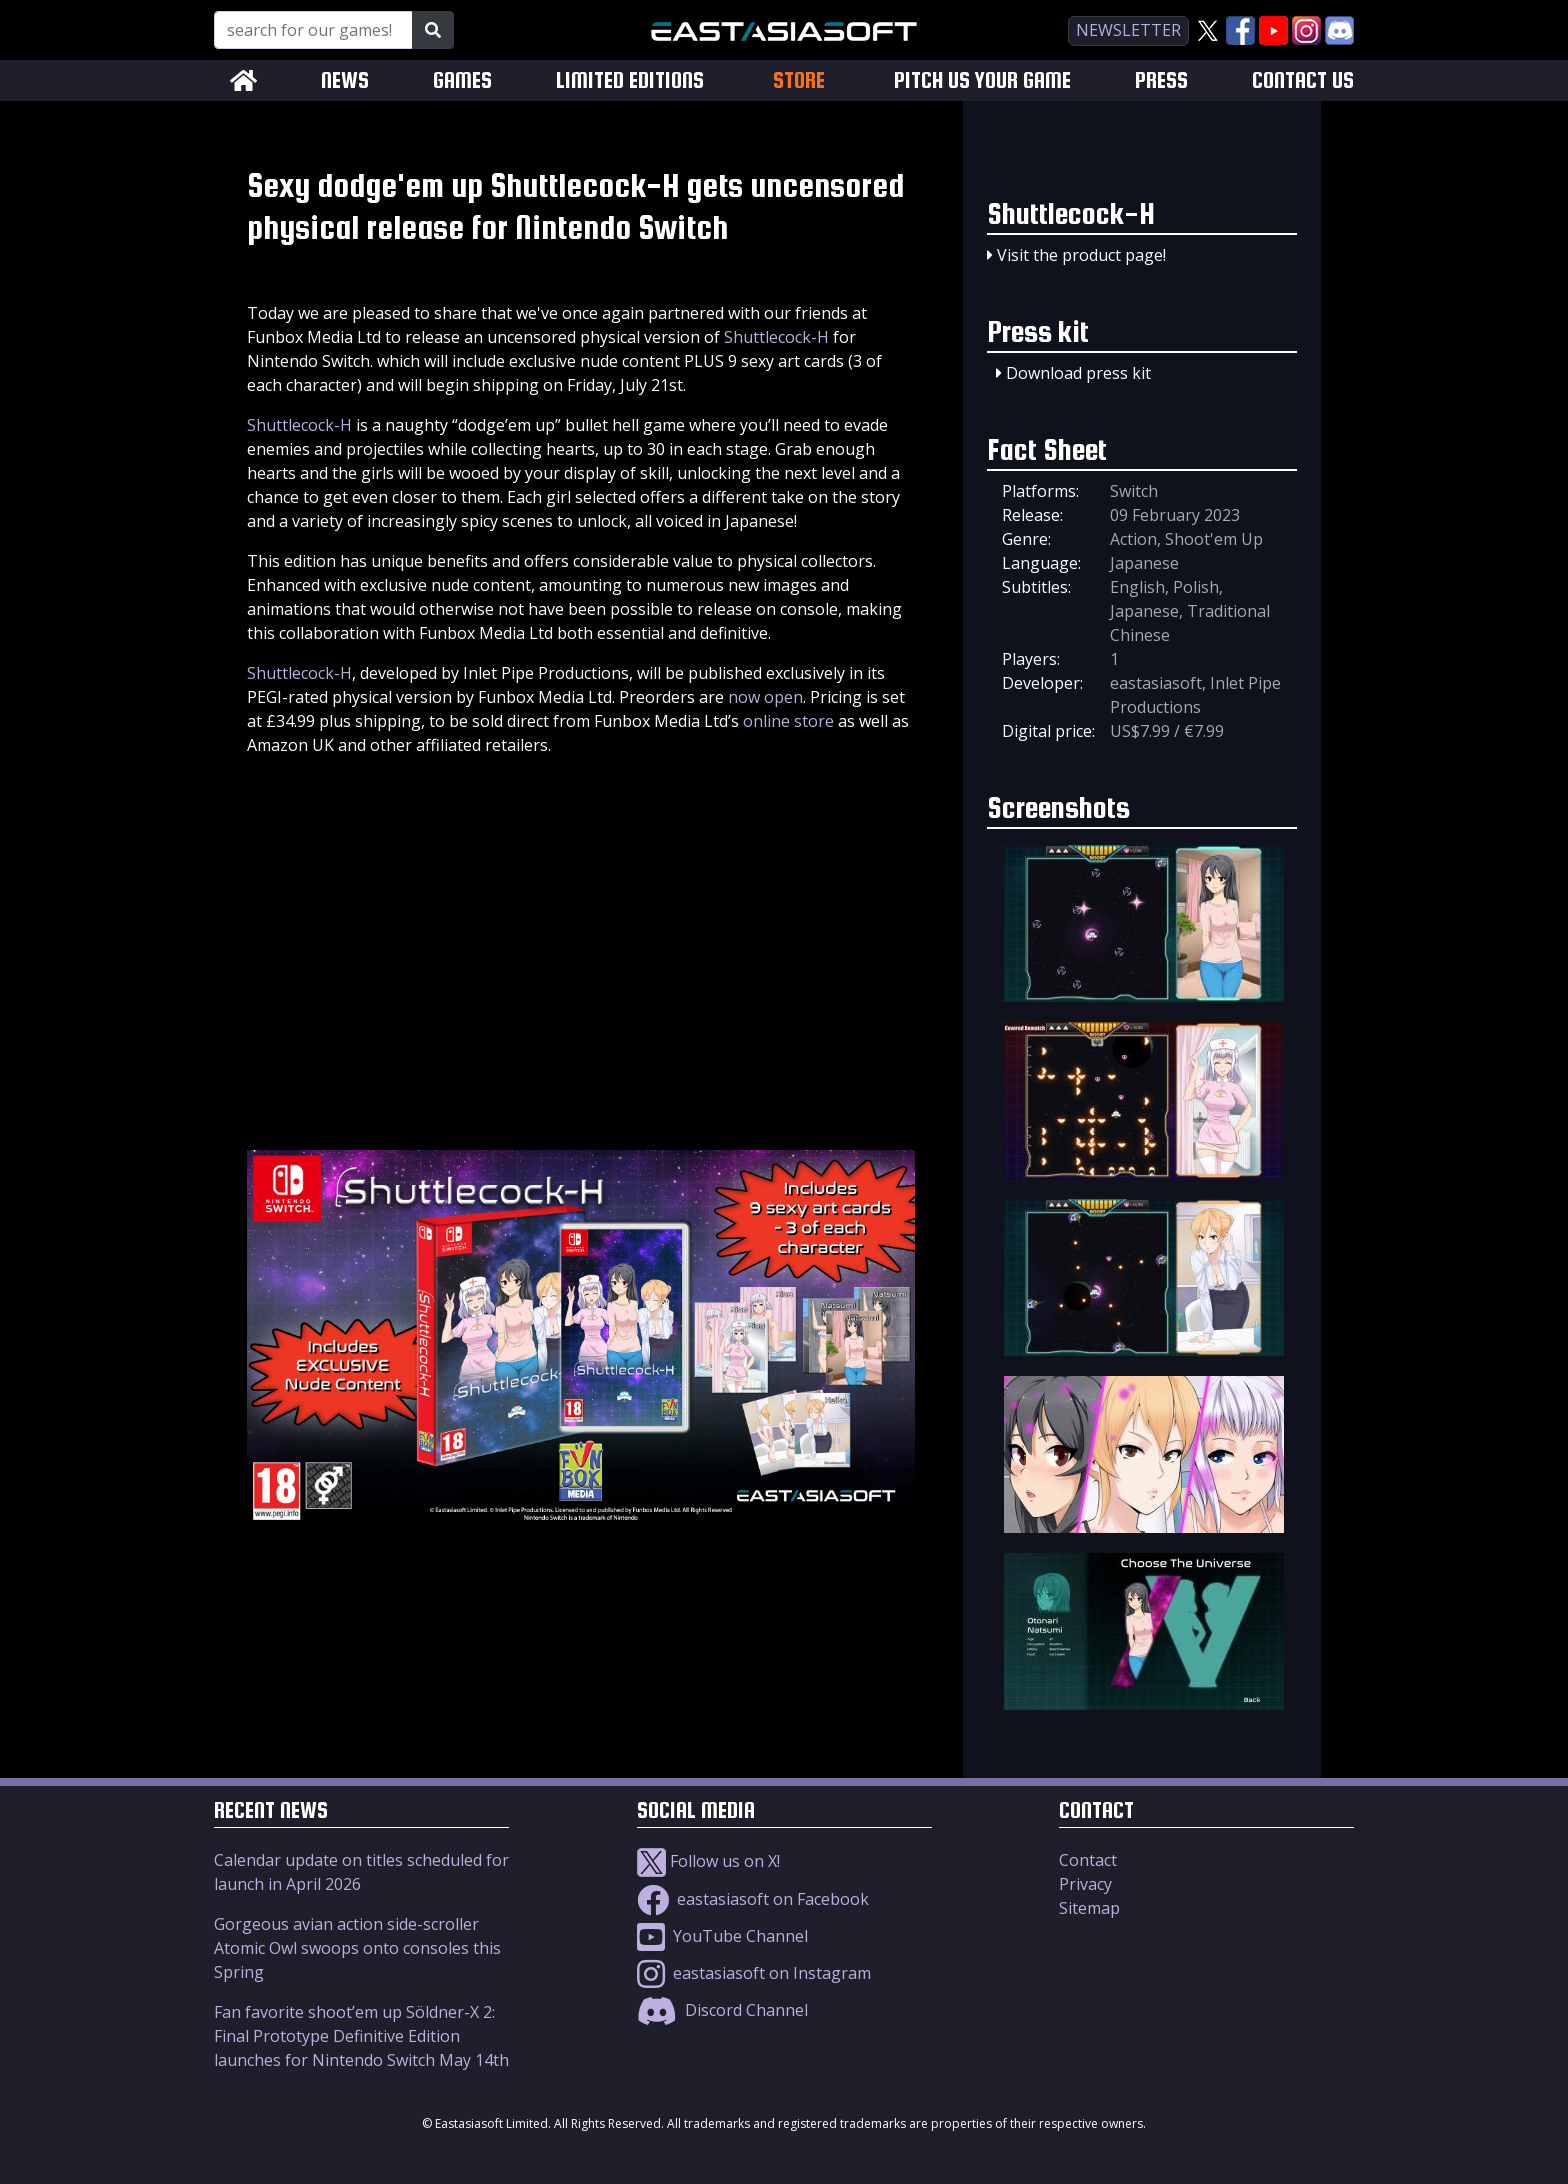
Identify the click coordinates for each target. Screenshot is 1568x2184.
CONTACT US (1303, 80)
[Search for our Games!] (313, 30)
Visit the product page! (1081, 255)
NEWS (345, 80)
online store (788, 721)
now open (765, 697)
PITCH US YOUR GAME (982, 80)
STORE (799, 80)
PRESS (1161, 80)
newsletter (1128, 30)
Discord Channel (722, 2010)
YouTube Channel (722, 1936)
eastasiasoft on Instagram (754, 1973)
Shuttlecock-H (776, 337)
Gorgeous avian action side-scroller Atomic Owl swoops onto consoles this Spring (357, 1948)
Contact (1088, 1860)
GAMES (462, 80)
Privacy (1085, 1884)
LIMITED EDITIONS (630, 80)
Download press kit (1078, 373)
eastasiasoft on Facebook (753, 1899)
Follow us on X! (708, 1861)
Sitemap (1089, 1908)
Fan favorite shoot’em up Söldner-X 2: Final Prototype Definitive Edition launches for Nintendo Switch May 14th (361, 2036)
